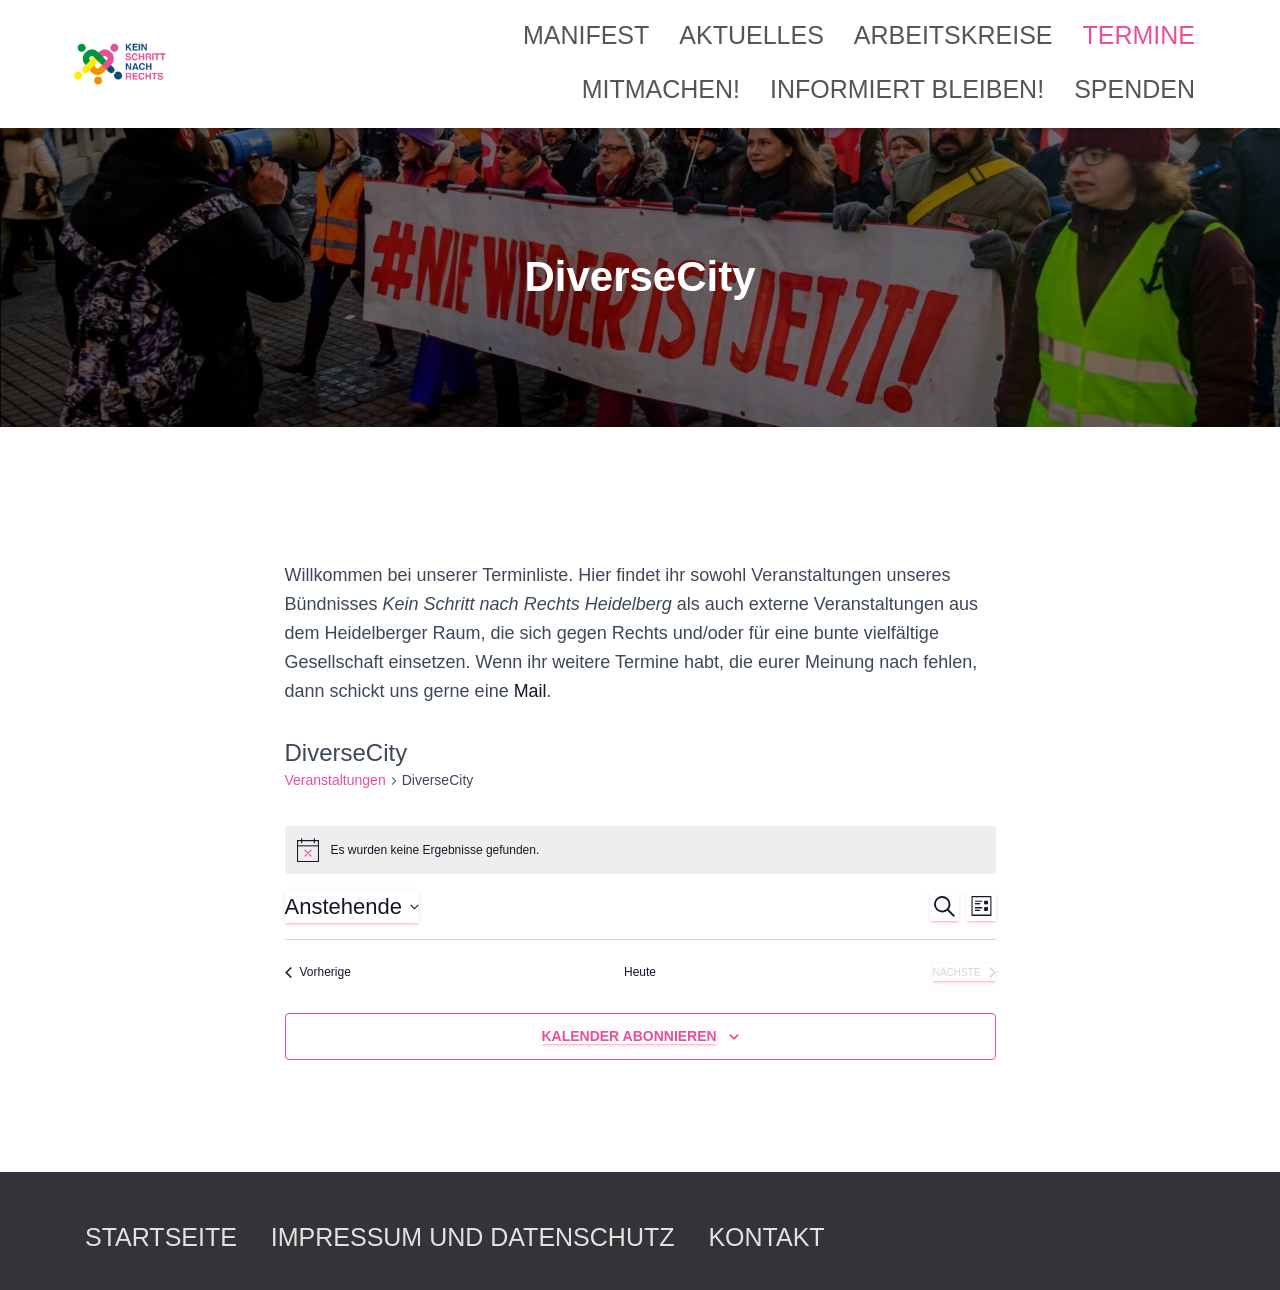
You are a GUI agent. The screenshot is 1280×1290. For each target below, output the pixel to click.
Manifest (586, 35)
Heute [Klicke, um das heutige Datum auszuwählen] (640, 972)
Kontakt (766, 1237)
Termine (1139, 35)
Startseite (161, 1237)
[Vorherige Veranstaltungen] (318, 972)
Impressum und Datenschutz (473, 1237)
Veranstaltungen (335, 780)
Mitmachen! (661, 89)
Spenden (1134, 89)
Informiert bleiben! (907, 89)
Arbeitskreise (953, 35)
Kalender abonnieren (628, 1036)
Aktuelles (751, 35)
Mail (530, 691)
